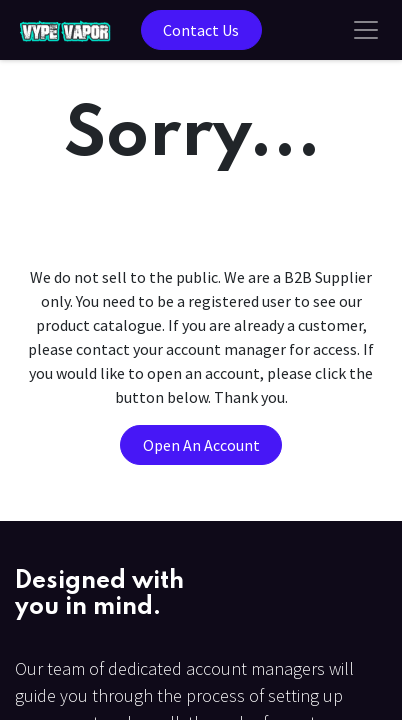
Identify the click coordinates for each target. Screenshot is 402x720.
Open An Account (201, 445)
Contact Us (201, 30)
